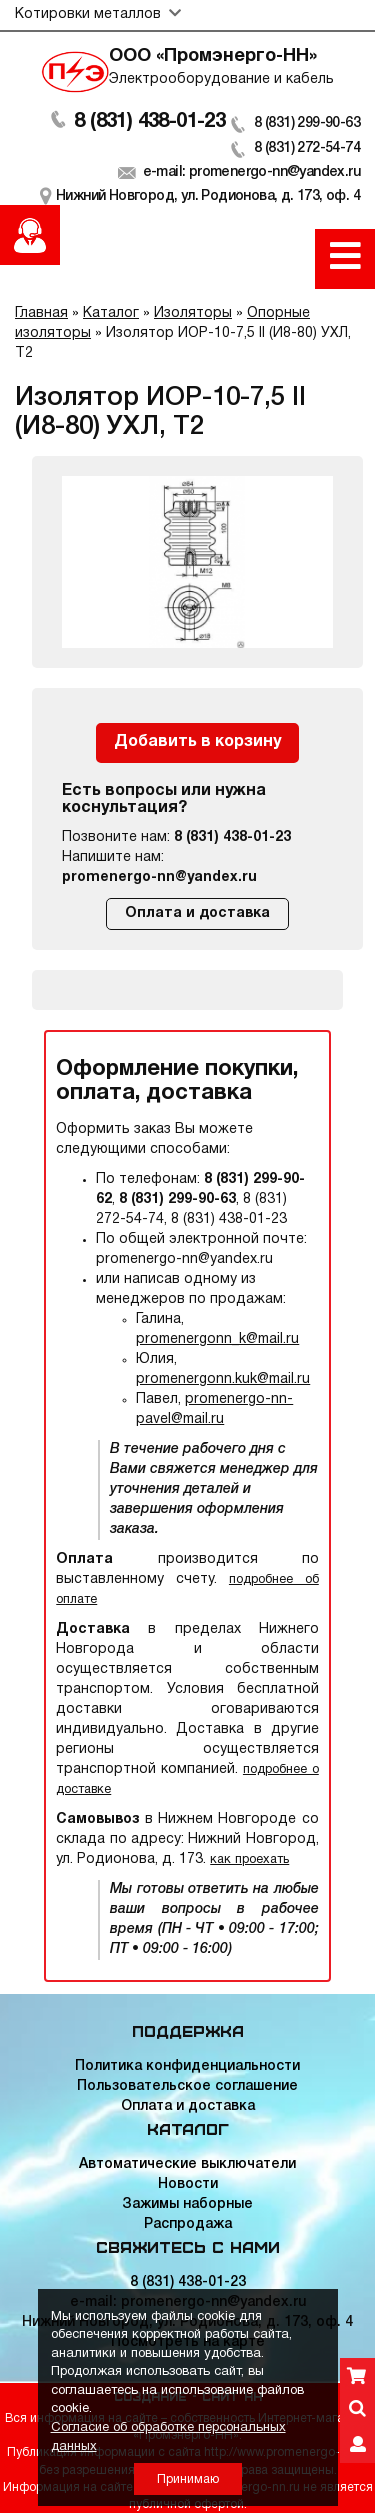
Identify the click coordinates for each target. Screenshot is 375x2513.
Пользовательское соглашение (187, 2086)
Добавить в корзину (197, 742)
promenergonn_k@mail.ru (217, 1339)
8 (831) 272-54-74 (307, 148)
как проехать (249, 1859)
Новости (188, 2184)
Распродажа (188, 2224)
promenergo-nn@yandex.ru (159, 877)
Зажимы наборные (187, 2204)
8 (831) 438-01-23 (149, 122)
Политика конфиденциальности (187, 2066)
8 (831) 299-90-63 (307, 123)
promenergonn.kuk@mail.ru (223, 1379)
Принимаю (188, 2479)
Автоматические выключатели (187, 2164)
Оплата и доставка (197, 913)
